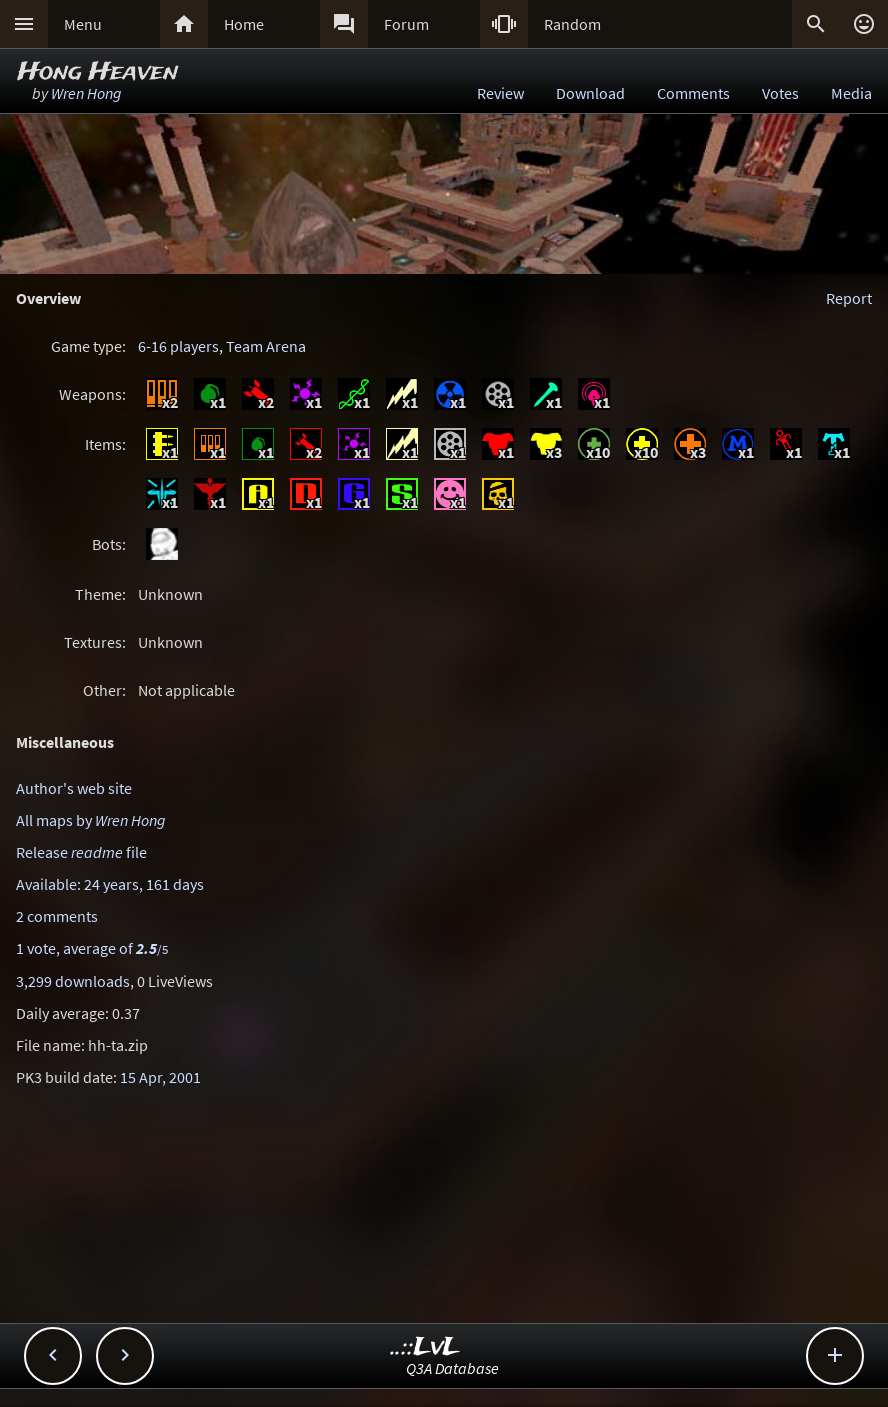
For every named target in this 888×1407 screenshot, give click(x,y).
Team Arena (266, 346)
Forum (406, 24)
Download (590, 93)
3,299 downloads (73, 981)
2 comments (57, 916)
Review (500, 93)
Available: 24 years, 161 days (110, 884)
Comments (693, 93)
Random (572, 24)
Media (851, 93)
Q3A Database (452, 1368)
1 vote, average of (92, 948)
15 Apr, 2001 (160, 1077)
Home (244, 24)
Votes (780, 93)
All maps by (91, 820)
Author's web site (74, 788)
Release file (81, 852)
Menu (83, 24)
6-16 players (178, 346)
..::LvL (425, 1347)
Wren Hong (86, 93)
